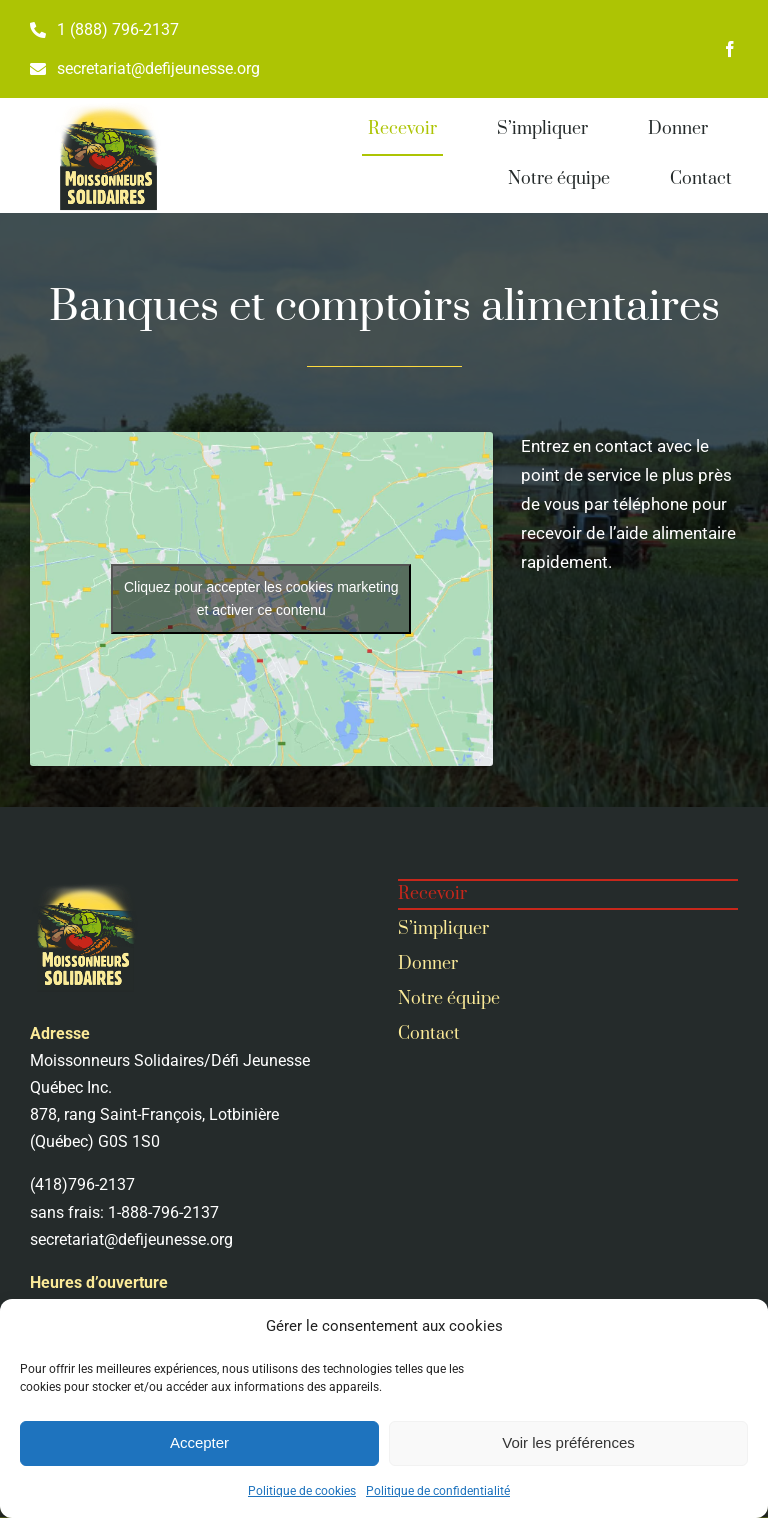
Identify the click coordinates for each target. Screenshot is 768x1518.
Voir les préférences (568, 1442)
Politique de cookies (302, 1491)
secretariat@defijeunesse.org (131, 1239)
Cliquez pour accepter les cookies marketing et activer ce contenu (261, 598)
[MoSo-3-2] (107, 105)
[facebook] (730, 49)
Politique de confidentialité (438, 1491)
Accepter (199, 1442)
